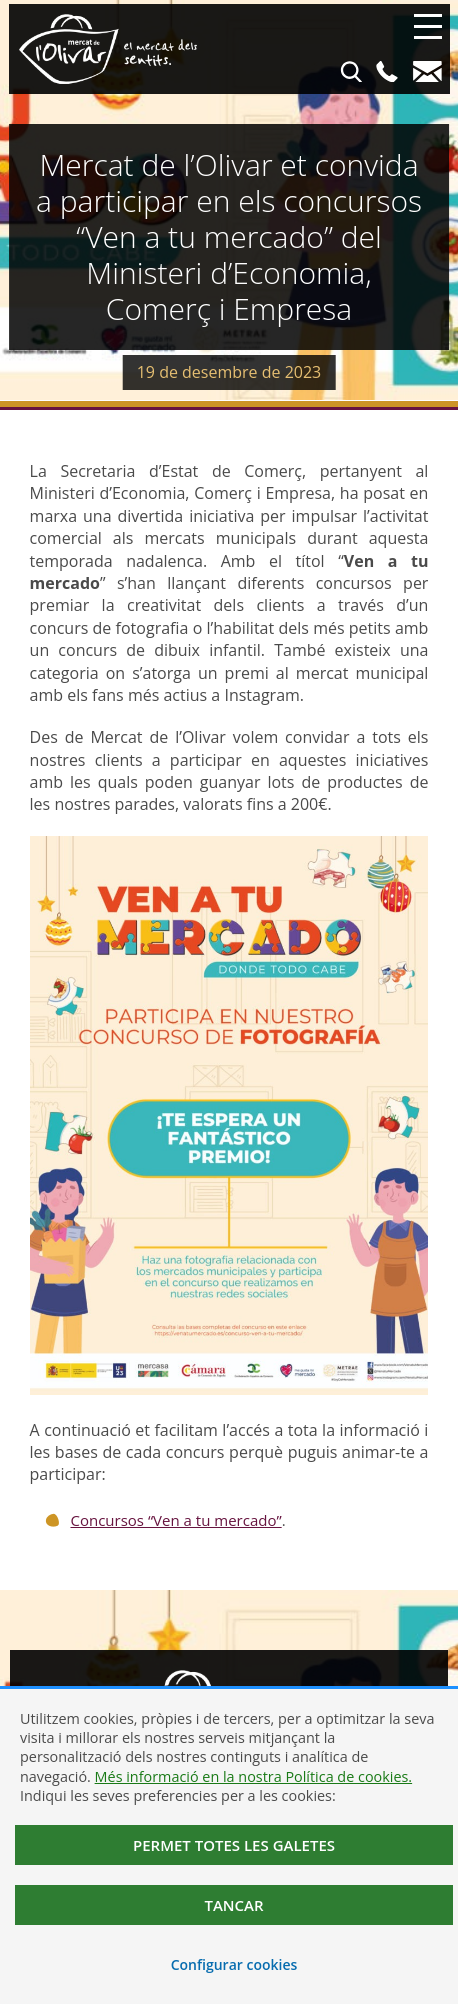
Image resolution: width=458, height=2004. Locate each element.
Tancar (233, 1905)
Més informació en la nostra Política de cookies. (254, 1776)
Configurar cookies (234, 1964)
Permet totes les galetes (234, 1845)
